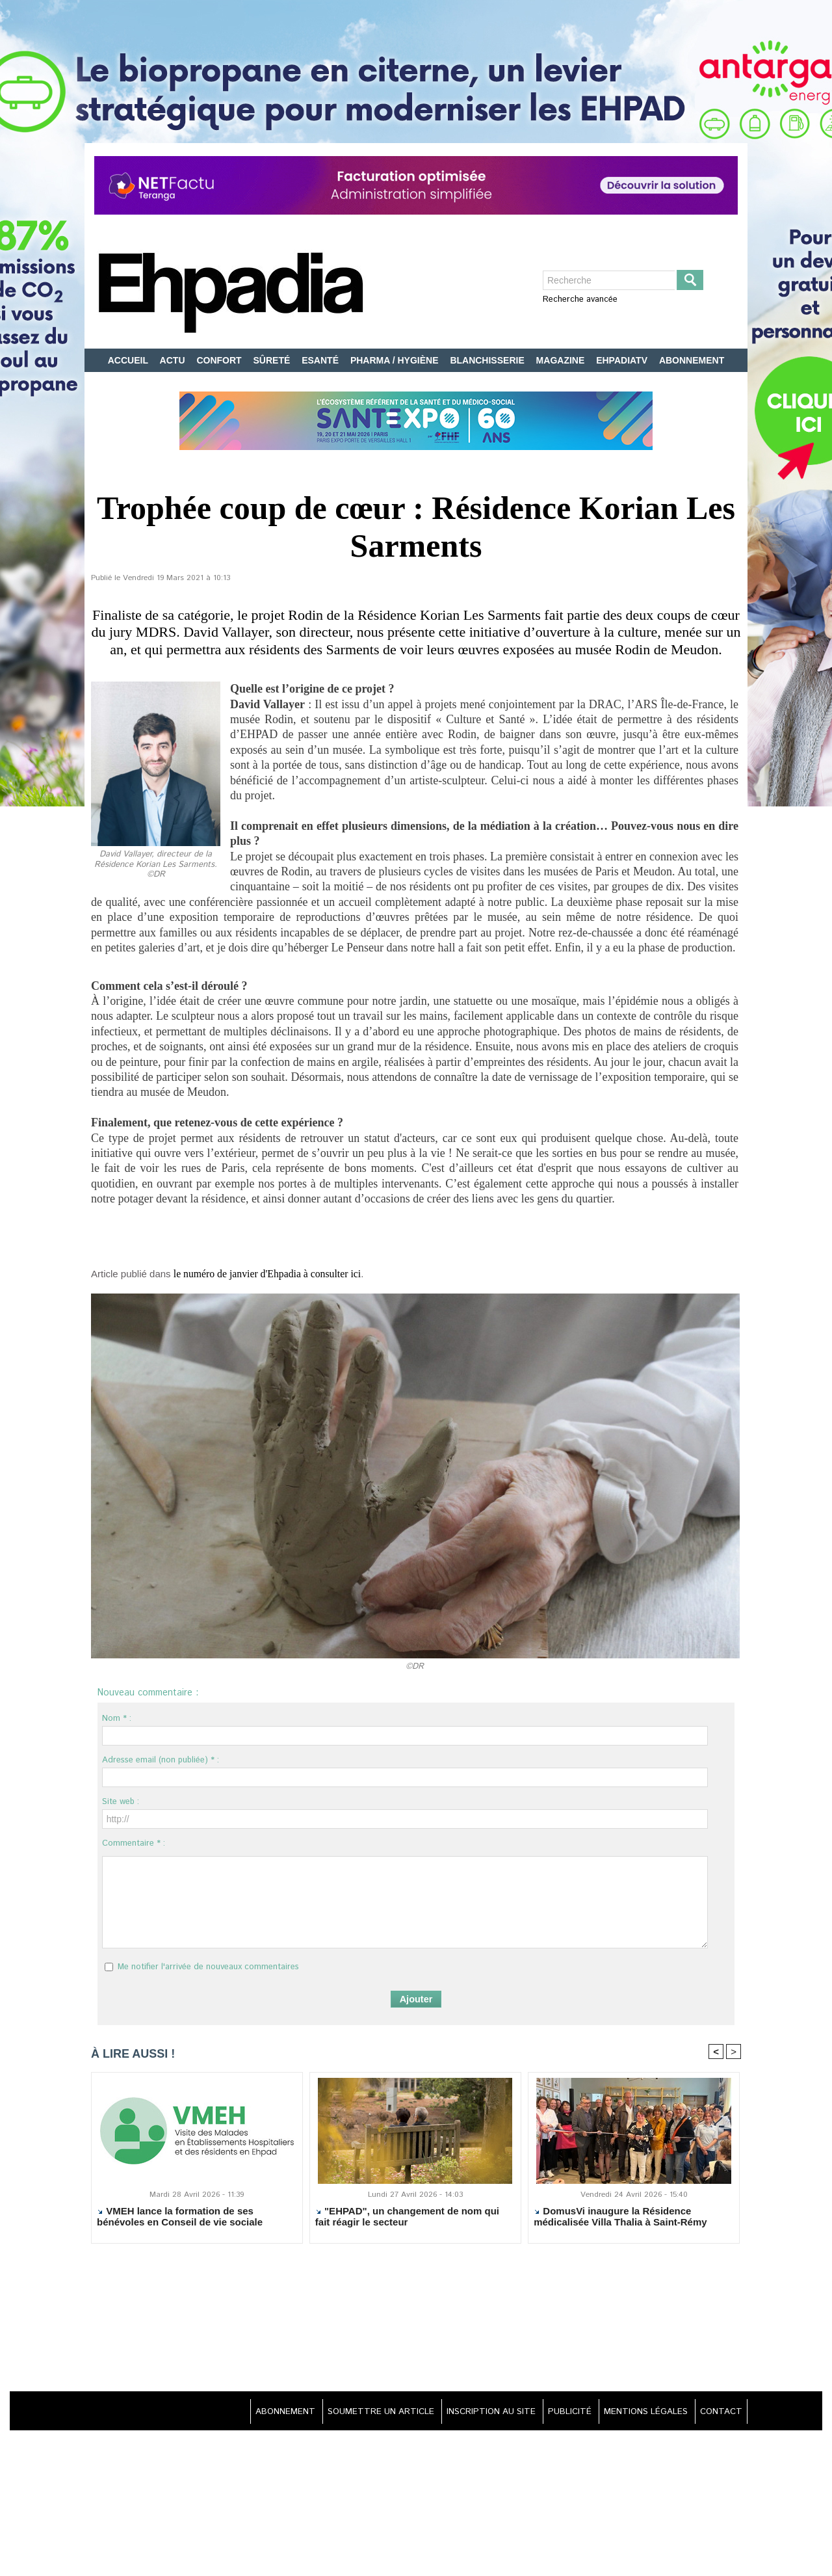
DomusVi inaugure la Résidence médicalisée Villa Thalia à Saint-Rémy (620, 2219)
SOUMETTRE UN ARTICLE (354, 2413)
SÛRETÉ (273, 360)
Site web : (120, 1802)
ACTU (174, 360)
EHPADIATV (623, 360)
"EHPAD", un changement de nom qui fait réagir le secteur (407, 2219)
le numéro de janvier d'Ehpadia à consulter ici (281, 1274)
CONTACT (718, 2413)
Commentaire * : (133, 1844)
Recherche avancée (580, 299)
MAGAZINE (562, 360)
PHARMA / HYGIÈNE (395, 360)
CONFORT (220, 360)
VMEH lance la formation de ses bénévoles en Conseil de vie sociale (180, 2219)
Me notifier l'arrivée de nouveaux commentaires (208, 1967)
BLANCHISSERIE (488, 360)
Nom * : (116, 1719)
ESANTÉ (321, 360)
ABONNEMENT (691, 360)
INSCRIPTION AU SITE (471, 2413)
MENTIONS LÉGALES (638, 2413)
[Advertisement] (416, 2321)
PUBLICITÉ (556, 2413)
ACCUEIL (129, 360)
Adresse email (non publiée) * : (160, 1761)
